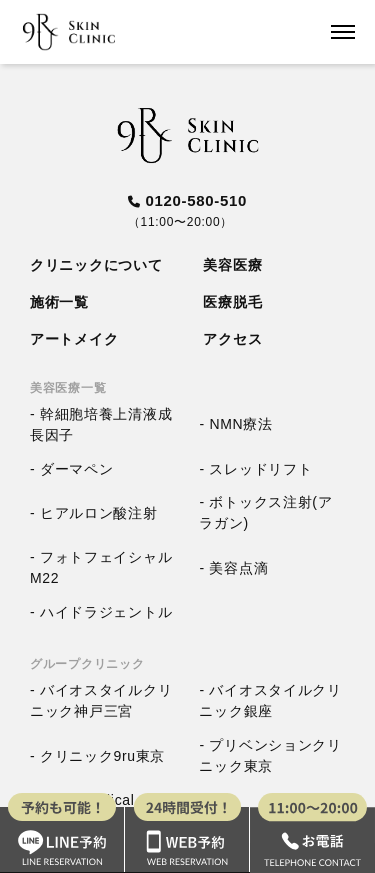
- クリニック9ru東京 (97, 755)
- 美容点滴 (233, 567)
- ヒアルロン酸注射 (94, 512)
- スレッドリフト (255, 468)
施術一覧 (59, 302)
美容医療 (232, 265)
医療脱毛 (232, 302)
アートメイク (74, 339)
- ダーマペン (71, 468)
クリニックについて (96, 265)
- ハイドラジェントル (101, 611)
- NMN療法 (235, 424)
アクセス (232, 339)
